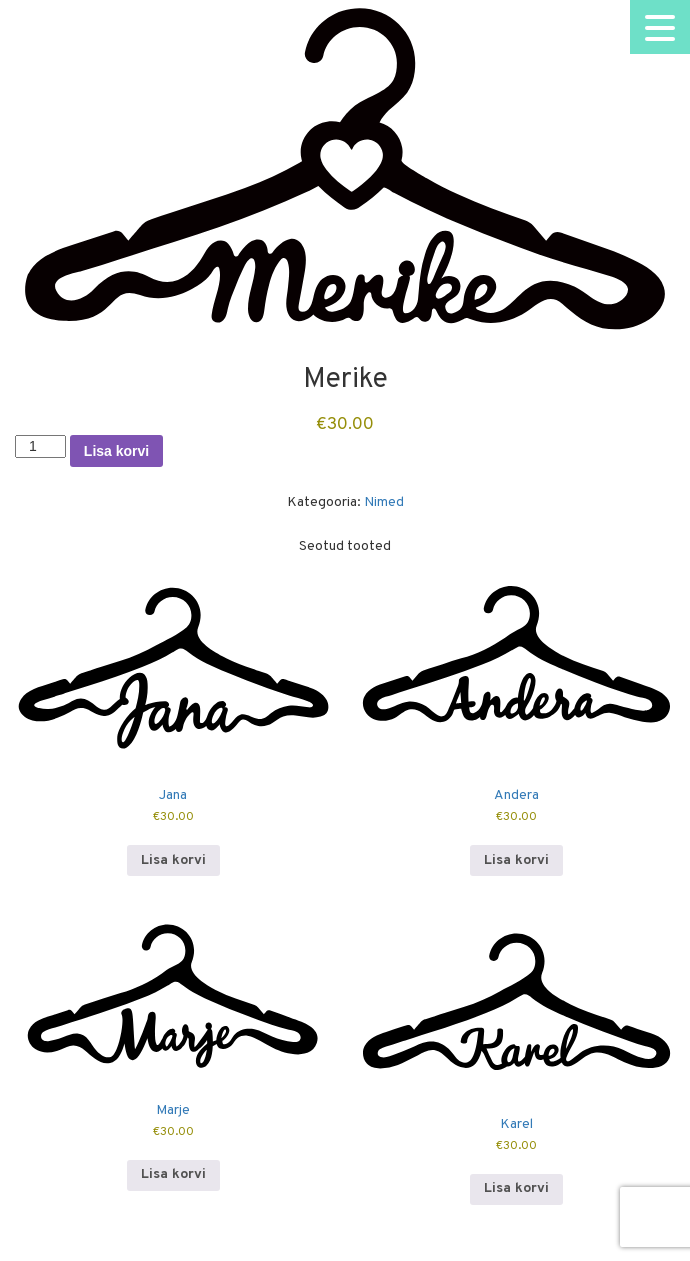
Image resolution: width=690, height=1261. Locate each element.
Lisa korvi (116, 451)
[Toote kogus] (40, 446)
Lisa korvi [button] (173, 860)
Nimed (384, 502)
